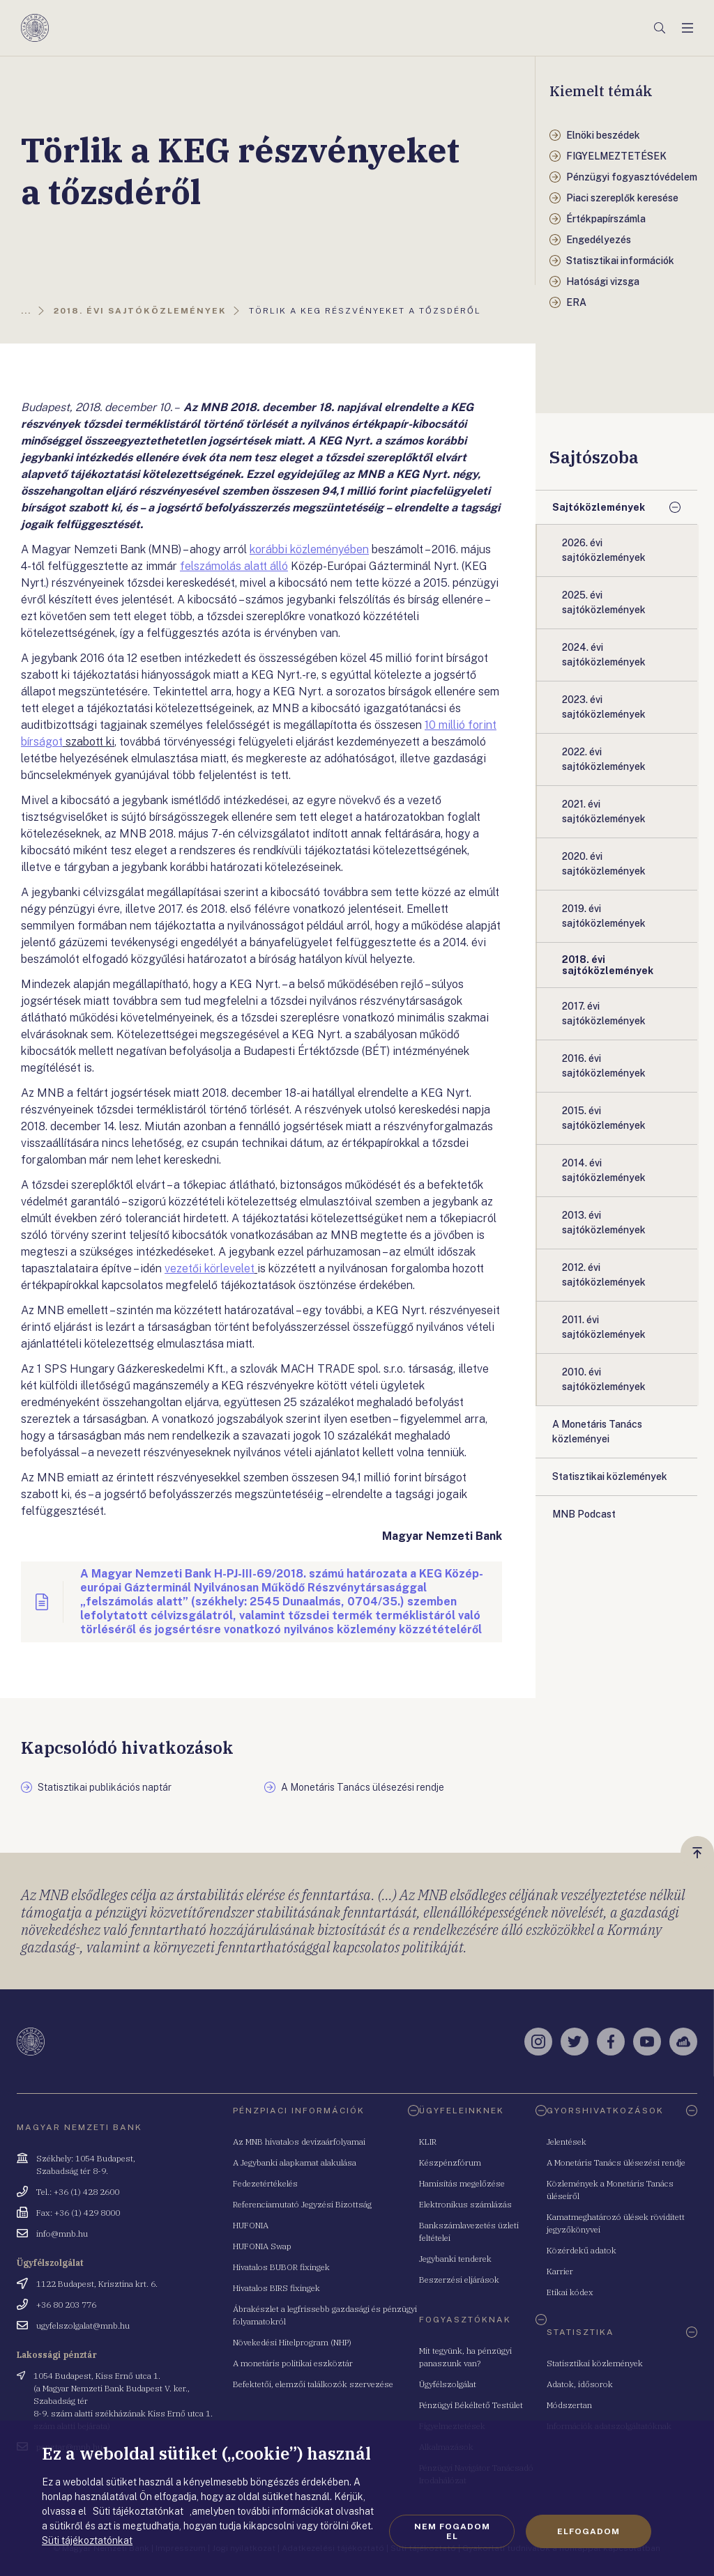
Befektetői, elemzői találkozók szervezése (313, 2384)
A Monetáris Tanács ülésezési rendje (616, 2162)
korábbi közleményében (309, 549)
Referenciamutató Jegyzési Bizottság (302, 2204)
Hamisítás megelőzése (462, 2183)
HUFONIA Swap (262, 2246)
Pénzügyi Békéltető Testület (471, 2405)
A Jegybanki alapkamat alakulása (294, 2162)
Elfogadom (588, 2531)
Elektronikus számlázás (465, 2204)
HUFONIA (250, 2225)
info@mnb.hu (62, 2233)
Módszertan (569, 2405)
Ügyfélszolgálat (447, 2384)
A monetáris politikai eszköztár (293, 2363)
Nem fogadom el (452, 2531)
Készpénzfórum (450, 2162)
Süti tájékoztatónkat (87, 2540)
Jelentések (566, 2141)
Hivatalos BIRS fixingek (276, 2288)
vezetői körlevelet (210, 1268)
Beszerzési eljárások (459, 2279)
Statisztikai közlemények (595, 2363)
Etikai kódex (570, 2292)
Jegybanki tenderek (455, 2258)
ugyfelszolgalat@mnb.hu (83, 2325)
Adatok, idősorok (580, 2384)
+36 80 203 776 (66, 2304)
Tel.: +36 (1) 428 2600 (77, 2191)
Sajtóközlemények (598, 507)
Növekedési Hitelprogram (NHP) (292, 2342)
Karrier (560, 2271)
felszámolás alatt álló (234, 566)
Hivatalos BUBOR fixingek (281, 2267)
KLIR (427, 2141)
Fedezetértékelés (265, 2183)
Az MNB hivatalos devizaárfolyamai (299, 2141)
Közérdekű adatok (581, 2250)
